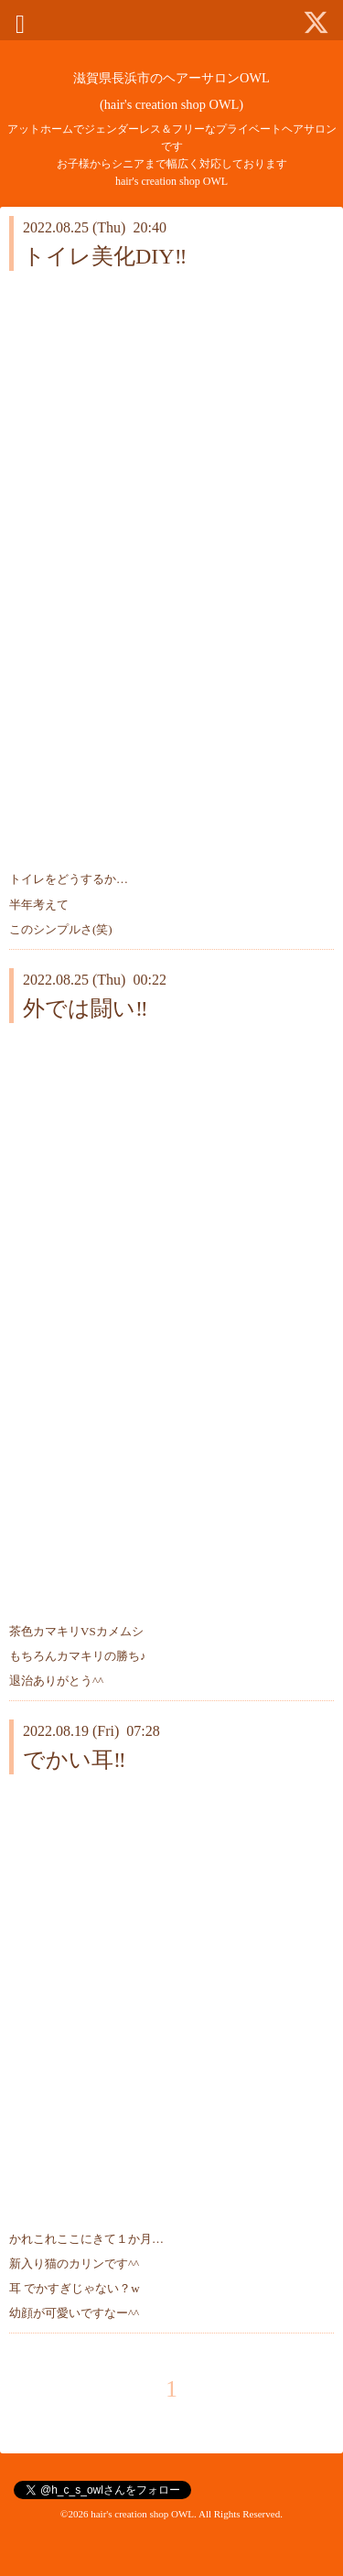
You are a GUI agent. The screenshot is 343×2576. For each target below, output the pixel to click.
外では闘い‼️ (85, 1008)
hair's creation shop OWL (142, 2513)
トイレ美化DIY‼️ (105, 256)
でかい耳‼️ (74, 1760)
